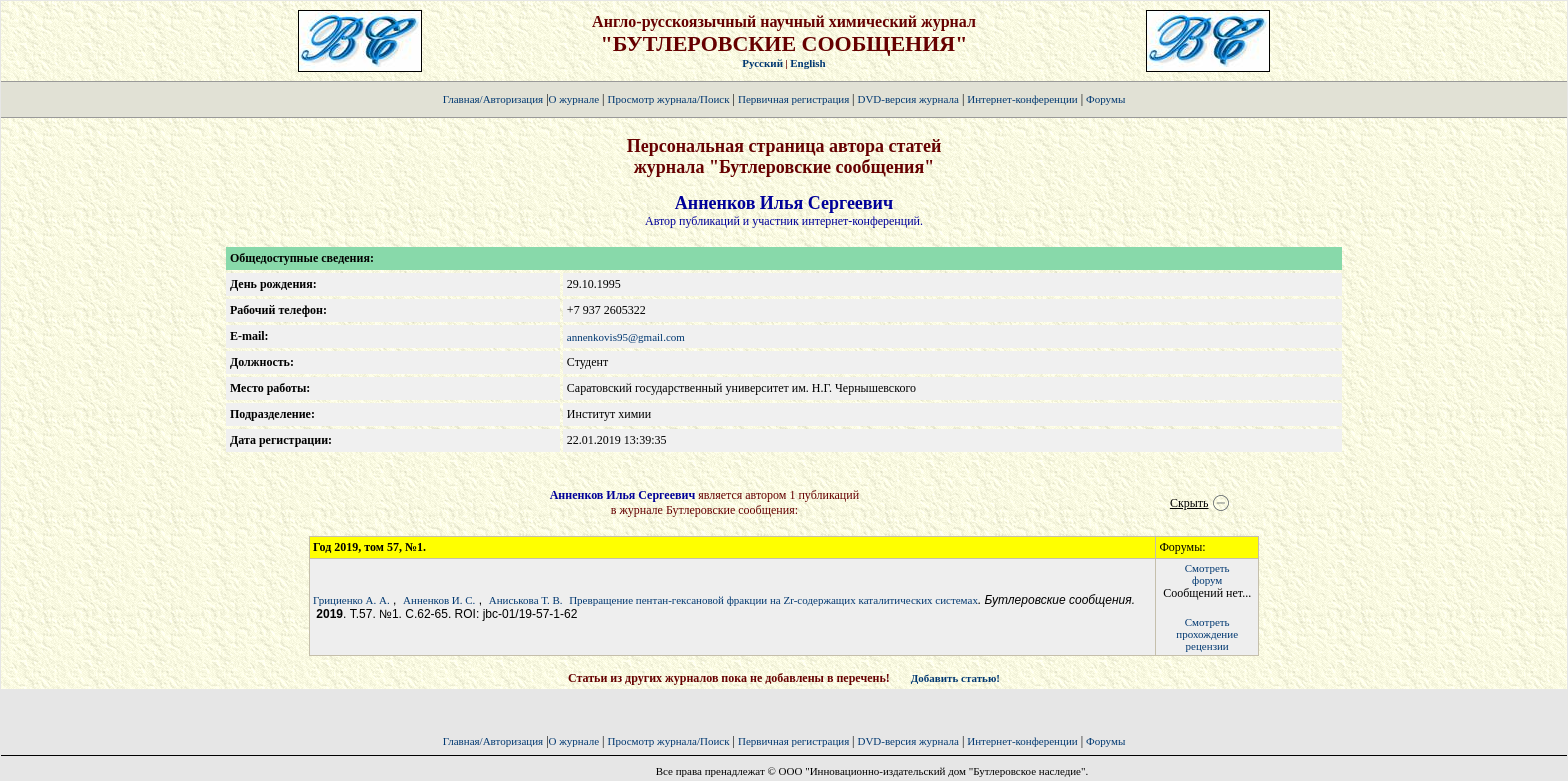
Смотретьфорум (1207, 574)
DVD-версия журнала (907, 99)
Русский (762, 63)
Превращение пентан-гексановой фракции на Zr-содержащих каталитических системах (773, 600)
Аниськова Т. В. (526, 600)
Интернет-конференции (1022, 99)
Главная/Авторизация (493, 99)
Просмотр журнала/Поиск (668, 99)
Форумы (1105, 99)
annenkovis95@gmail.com (626, 337)
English (807, 63)
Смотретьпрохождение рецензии (1207, 634)
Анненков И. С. (439, 600)
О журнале (574, 99)
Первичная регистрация (795, 99)
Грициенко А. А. (351, 600)
